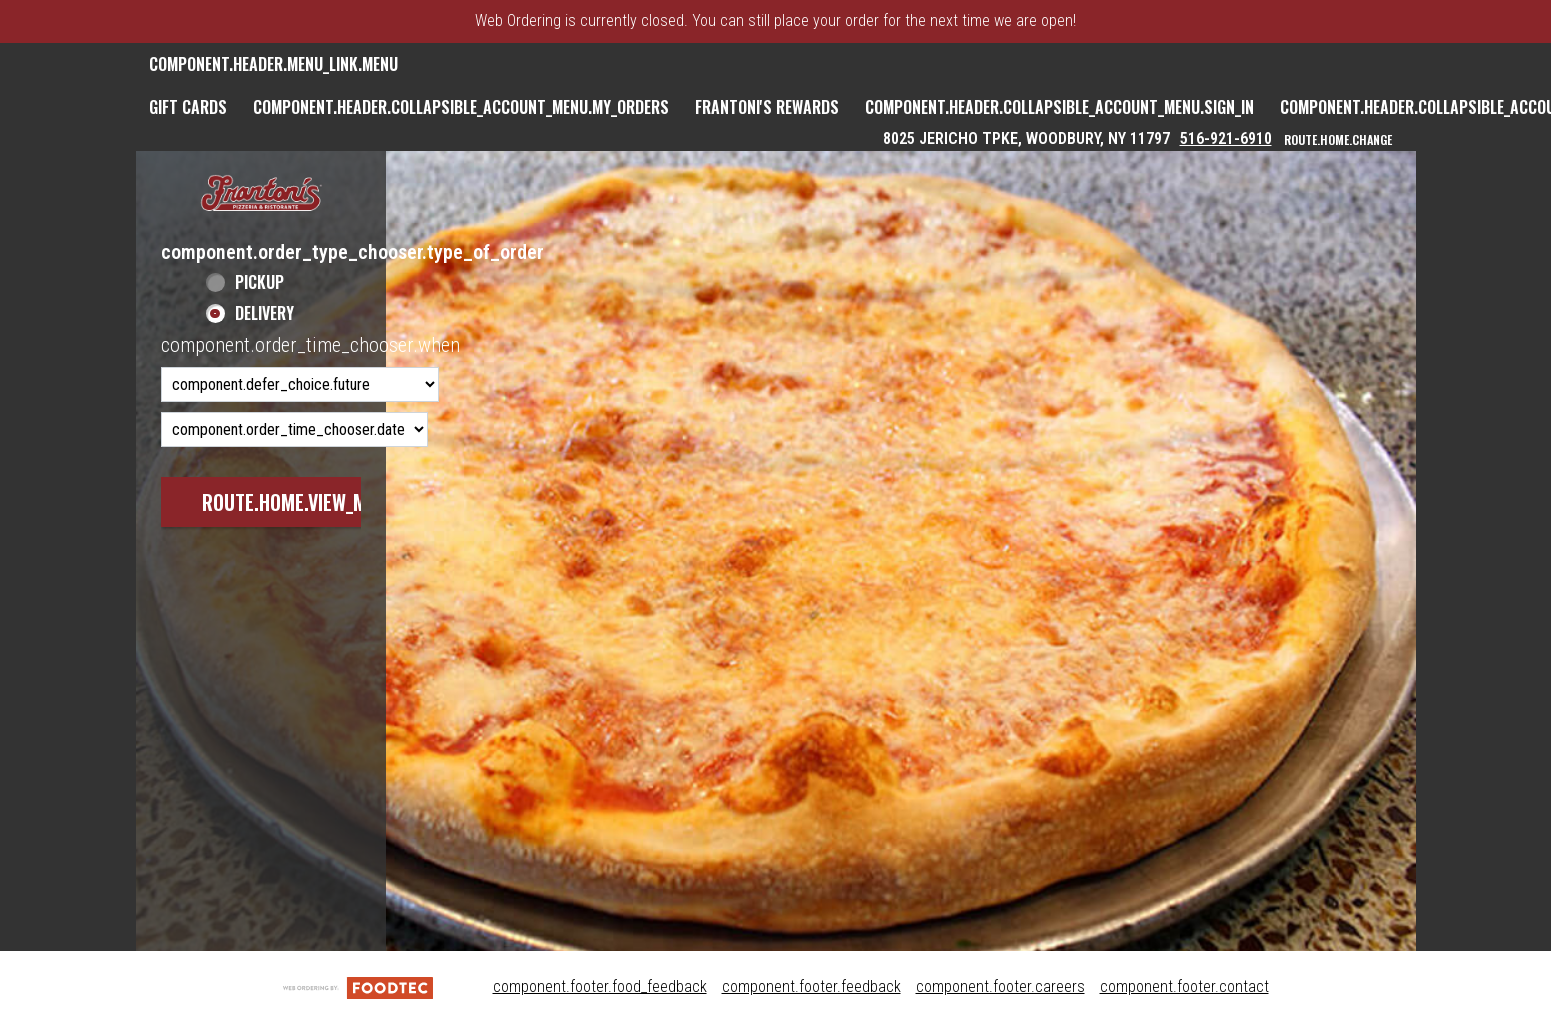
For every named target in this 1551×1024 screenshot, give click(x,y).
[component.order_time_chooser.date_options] (294, 429)
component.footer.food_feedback (600, 986)
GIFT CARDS (188, 107)
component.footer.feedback (811, 986)
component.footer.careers (1000, 986)
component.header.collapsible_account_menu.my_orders (461, 107)
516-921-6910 (1226, 138)
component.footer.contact (1184, 986)
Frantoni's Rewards (767, 107)
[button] (261, 194)
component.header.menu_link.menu (273, 64)
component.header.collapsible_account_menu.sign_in (1059, 107)
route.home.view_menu (300, 502)
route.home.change (1338, 139)
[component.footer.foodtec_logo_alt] (358, 986)
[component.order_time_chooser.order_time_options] (300, 384)
